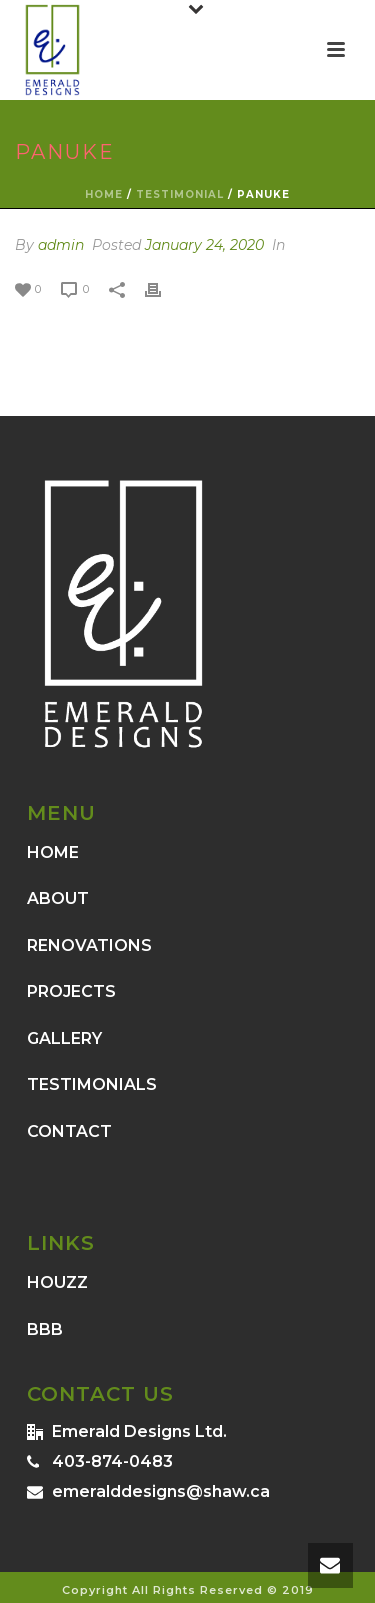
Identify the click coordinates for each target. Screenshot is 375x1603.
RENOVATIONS (89, 945)
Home (104, 194)
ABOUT (58, 898)
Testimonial (180, 194)
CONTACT (69, 1131)
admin (61, 245)
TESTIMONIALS (92, 1084)
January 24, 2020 (204, 245)
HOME (53, 852)
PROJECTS (71, 991)
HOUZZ (57, 1282)
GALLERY (64, 1038)
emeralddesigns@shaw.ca (161, 1492)
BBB (45, 1329)
